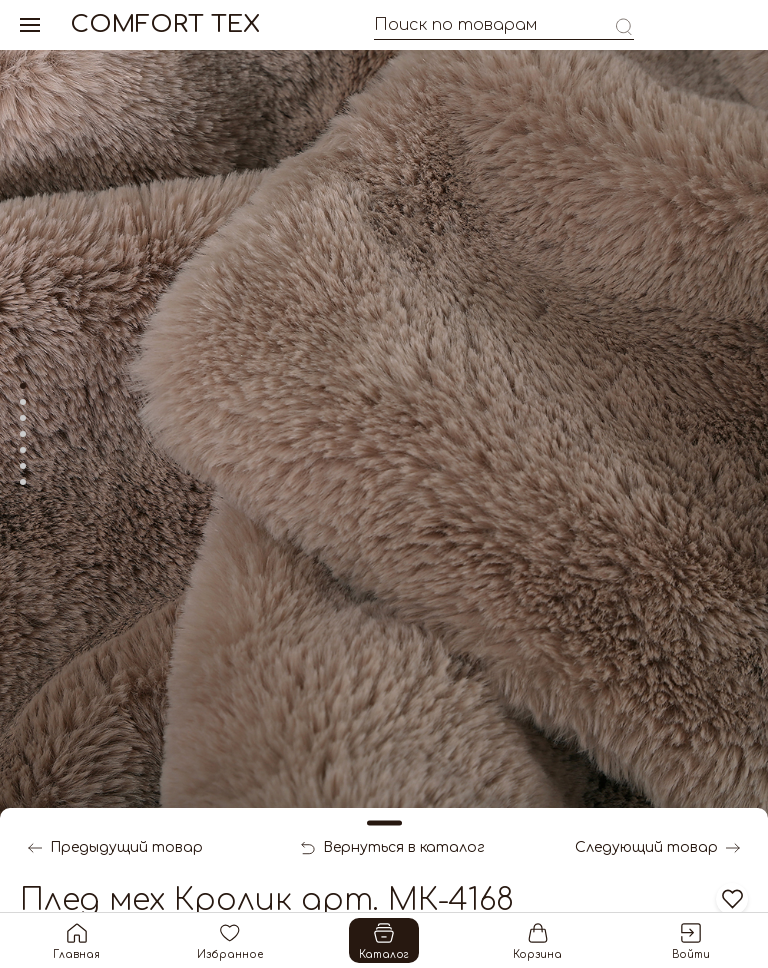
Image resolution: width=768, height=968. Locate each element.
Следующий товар (657, 848)
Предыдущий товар (115, 848)
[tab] (23, 386)
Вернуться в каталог (393, 848)
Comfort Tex (165, 25)
